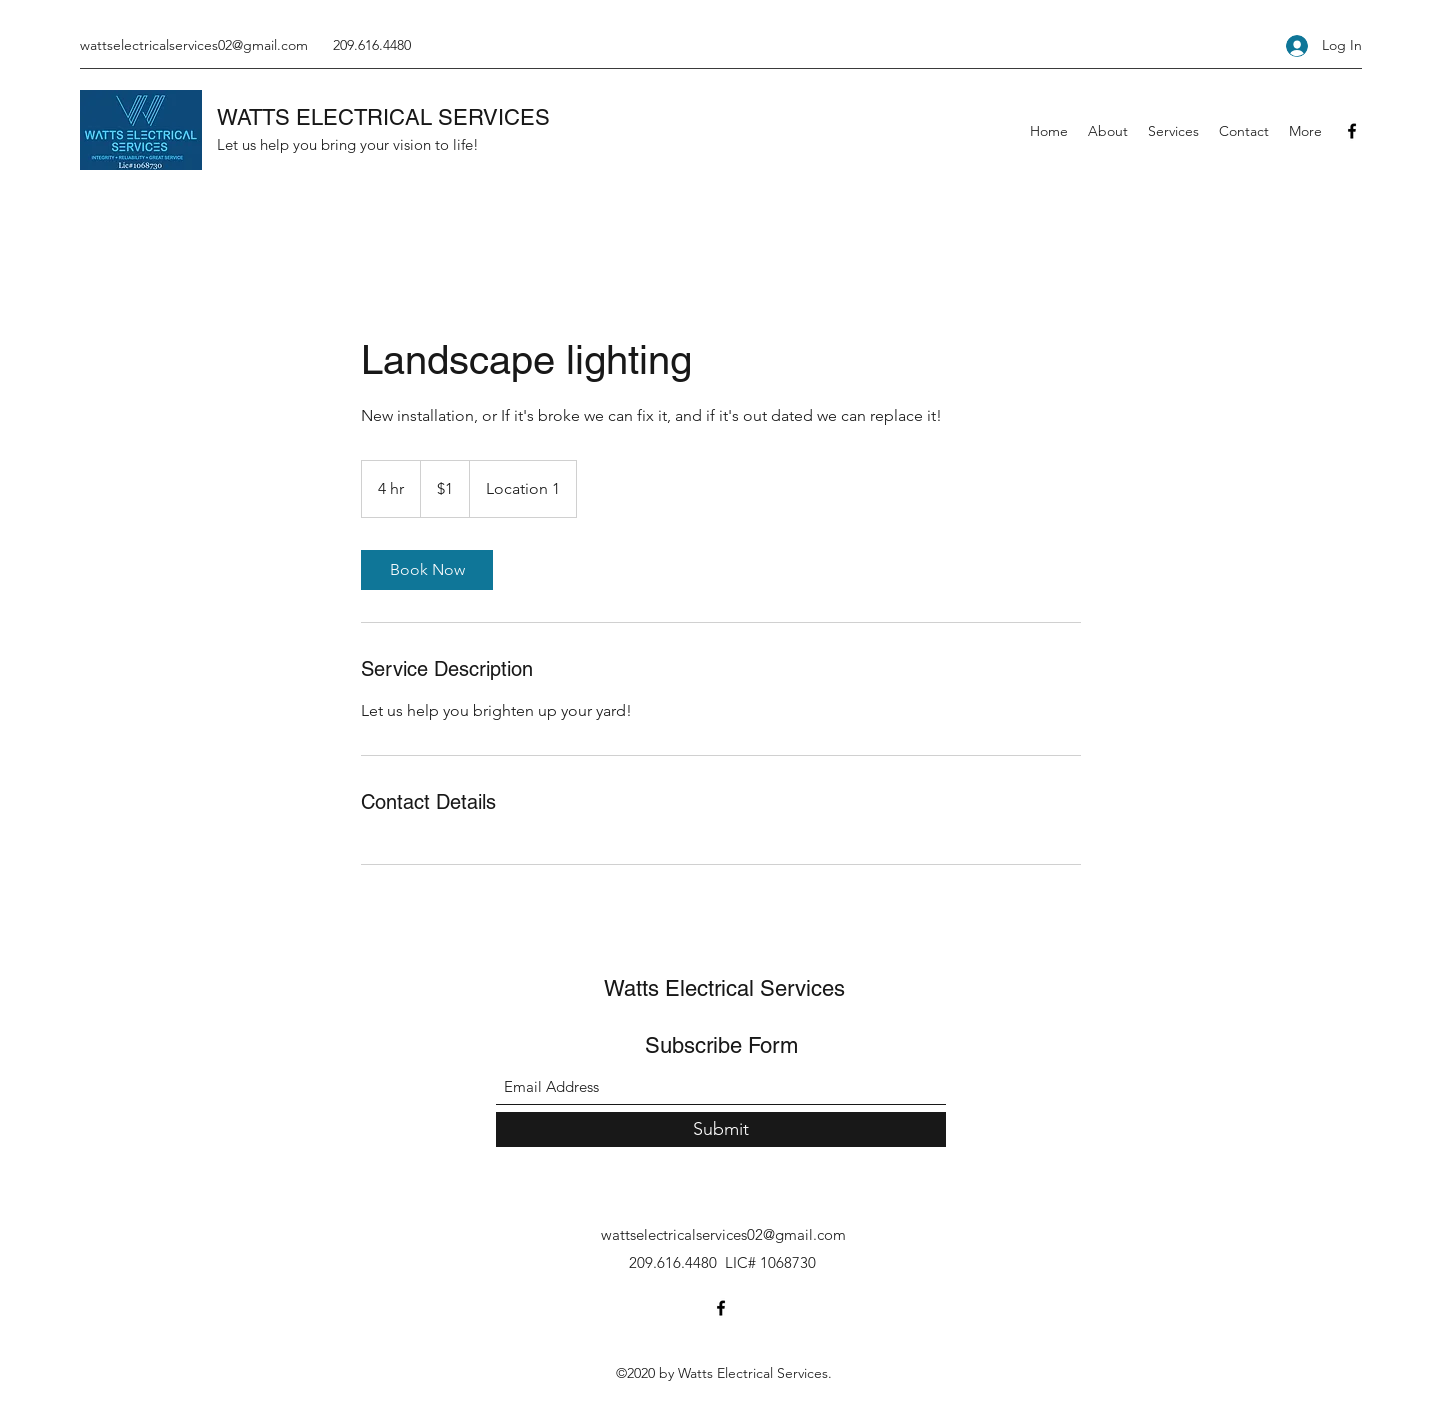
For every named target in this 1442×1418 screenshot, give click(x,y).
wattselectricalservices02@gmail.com (194, 45)
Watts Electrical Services (724, 988)
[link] (427, 570)
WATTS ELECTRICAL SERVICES (383, 117)
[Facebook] (1352, 131)
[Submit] (721, 1129)
